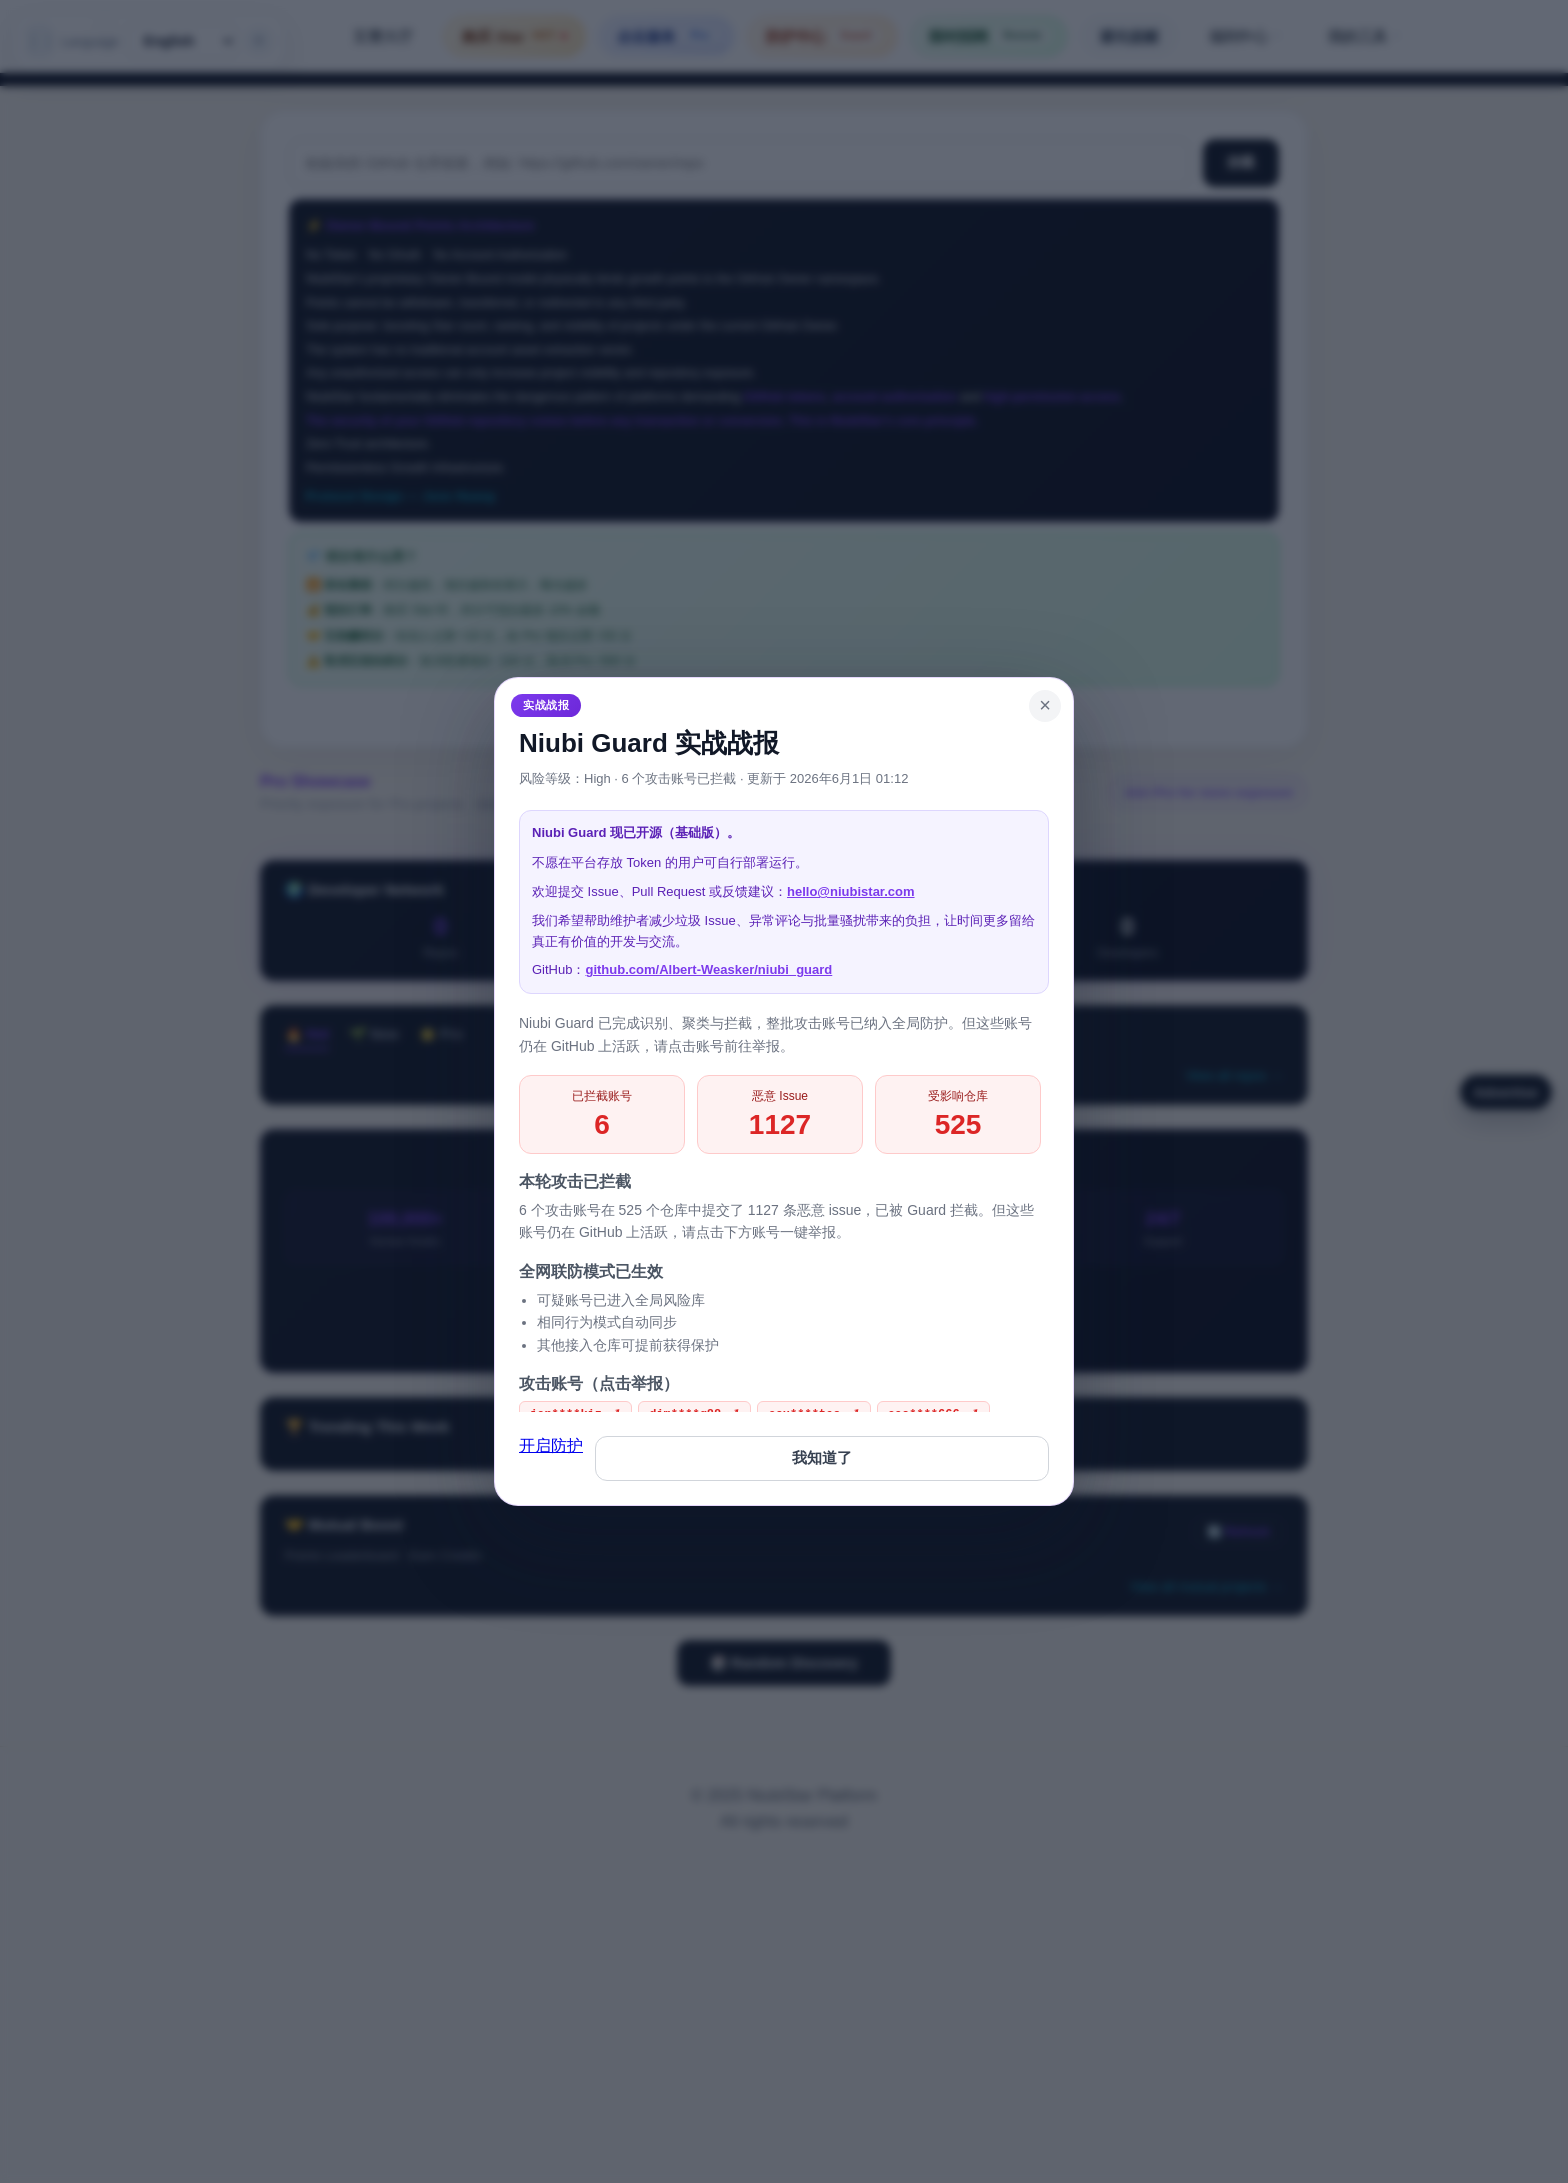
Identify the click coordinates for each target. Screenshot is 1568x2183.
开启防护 (551, 1445)
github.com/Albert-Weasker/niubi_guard (708, 969)
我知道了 (822, 1457)
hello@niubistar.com (851, 891)
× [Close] (1045, 705)
